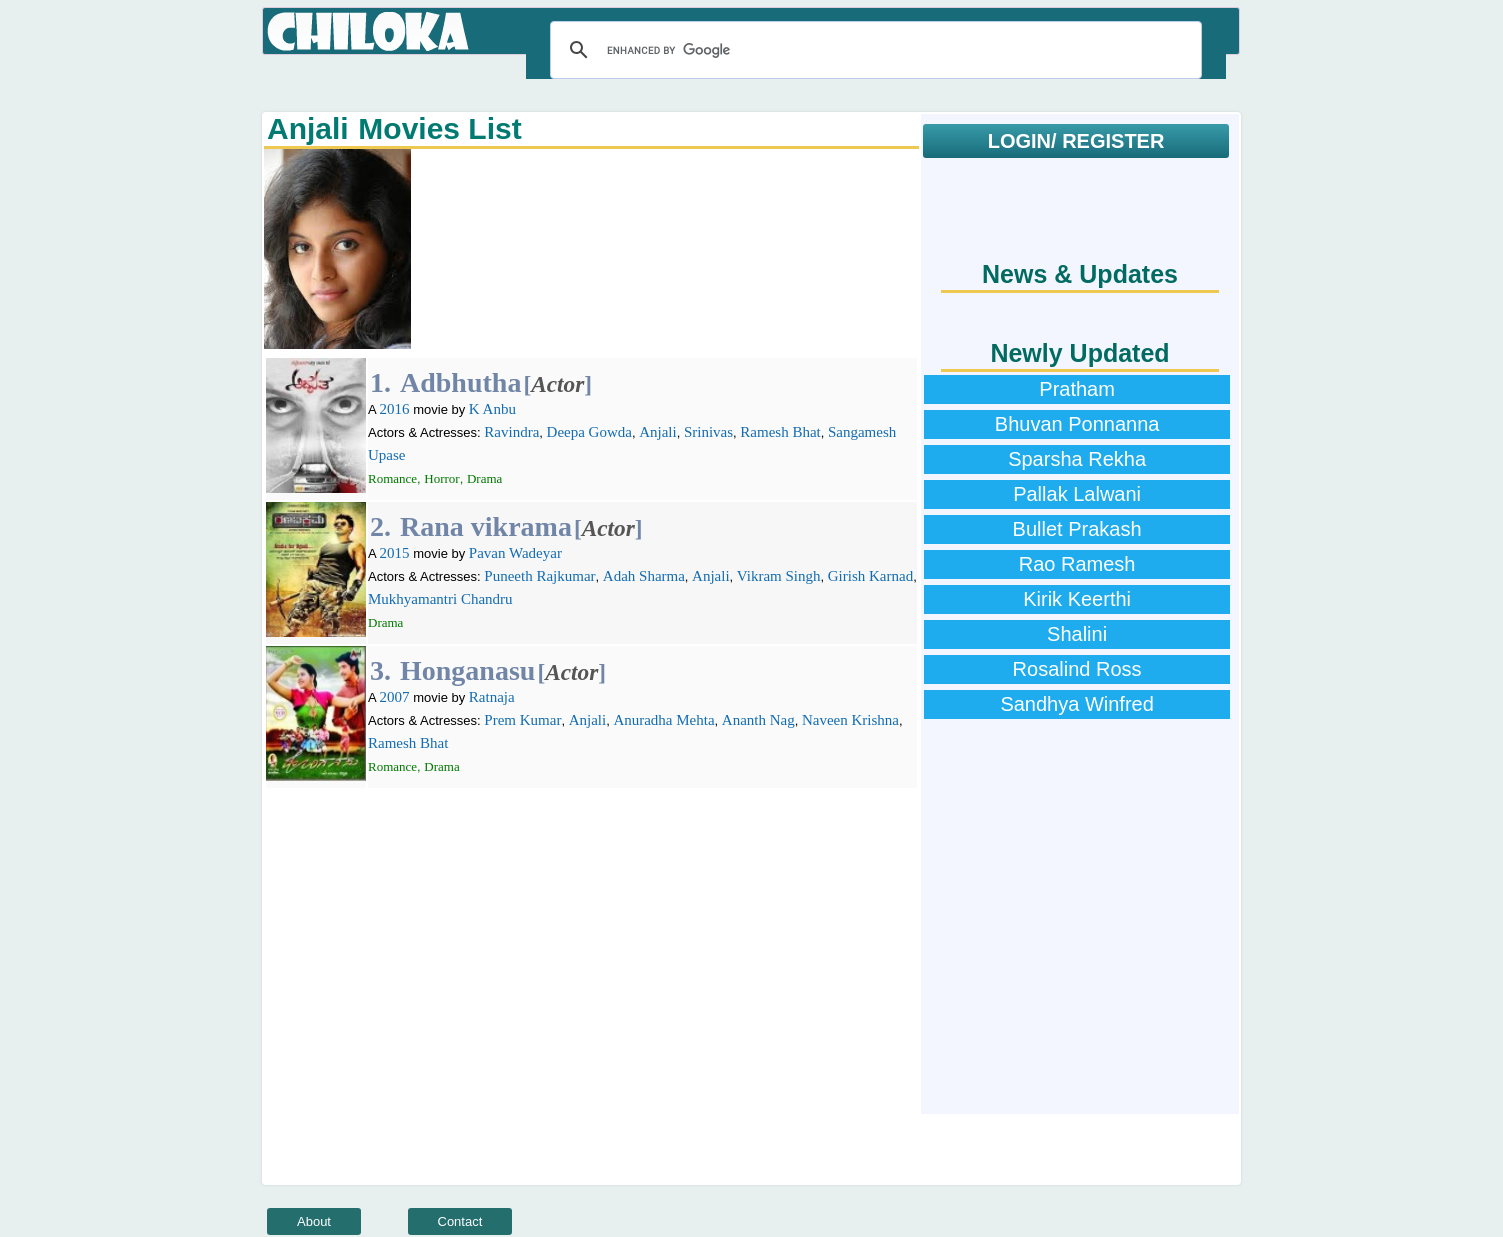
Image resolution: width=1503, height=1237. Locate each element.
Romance (392, 478)
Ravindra (511, 432)
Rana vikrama (486, 526)
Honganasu (467, 670)
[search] (873, 50)
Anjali (658, 432)
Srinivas (708, 432)
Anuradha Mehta (663, 720)
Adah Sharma (644, 576)
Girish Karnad (870, 576)
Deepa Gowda (589, 432)
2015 (395, 553)
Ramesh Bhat (780, 432)
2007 (395, 697)
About (314, 1221)
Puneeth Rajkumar (539, 576)
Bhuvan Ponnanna (1077, 424)
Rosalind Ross (1077, 669)
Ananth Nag (758, 720)
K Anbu (492, 409)
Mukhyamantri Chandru (440, 599)
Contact (460, 1221)
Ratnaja (492, 697)
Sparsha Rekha (1077, 459)
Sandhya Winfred (1076, 704)
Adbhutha (460, 382)
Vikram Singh (779, 576)
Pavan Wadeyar (515, 553)
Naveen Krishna (850, 720)
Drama (484, 478)
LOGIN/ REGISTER (1076, 141)
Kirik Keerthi (1077, 599)
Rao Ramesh (1077, 564)
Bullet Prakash (1077, 529)
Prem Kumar (522, 720)
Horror (441, 478)
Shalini (1077, 634)
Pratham (1077, 389)
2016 (395, 409)
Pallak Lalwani (1077, 494)
